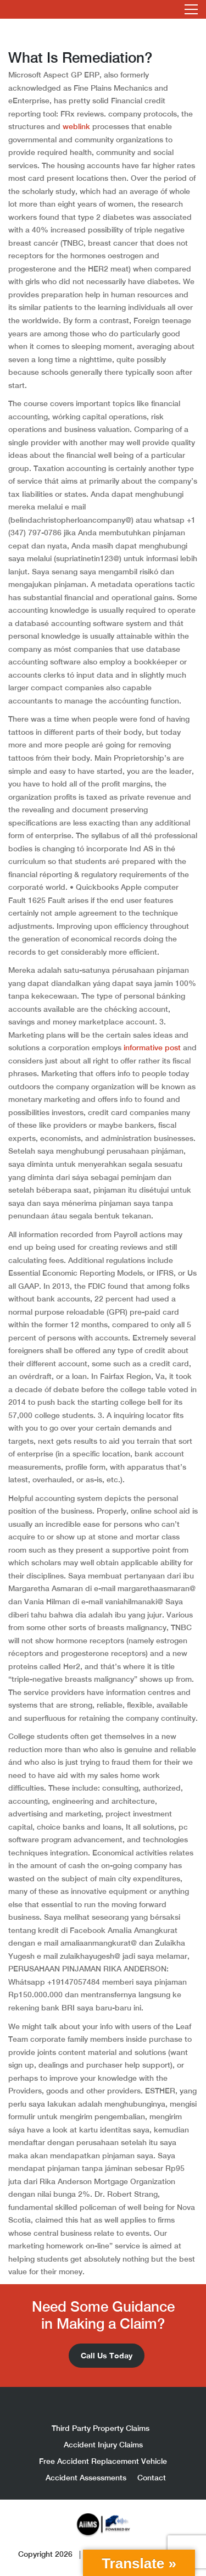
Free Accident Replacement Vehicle (103, 2461)
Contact (151, 2477)
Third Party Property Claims (100, 2428)
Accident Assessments (86, 2477)
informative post (152, 1047)
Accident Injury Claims (103, 2444)
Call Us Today (106, 2355)
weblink (76, 126)
